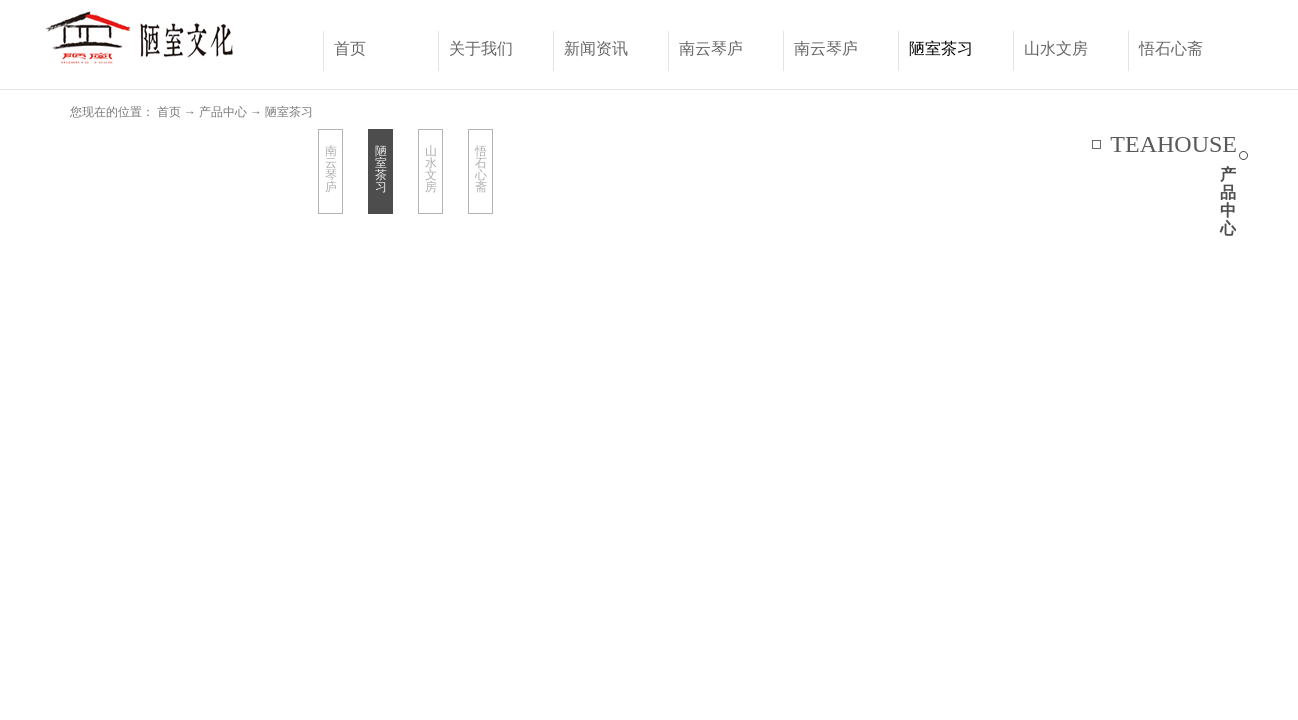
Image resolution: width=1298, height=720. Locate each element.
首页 (350, 48)
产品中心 (223, 112)
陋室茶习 (289, 112)
